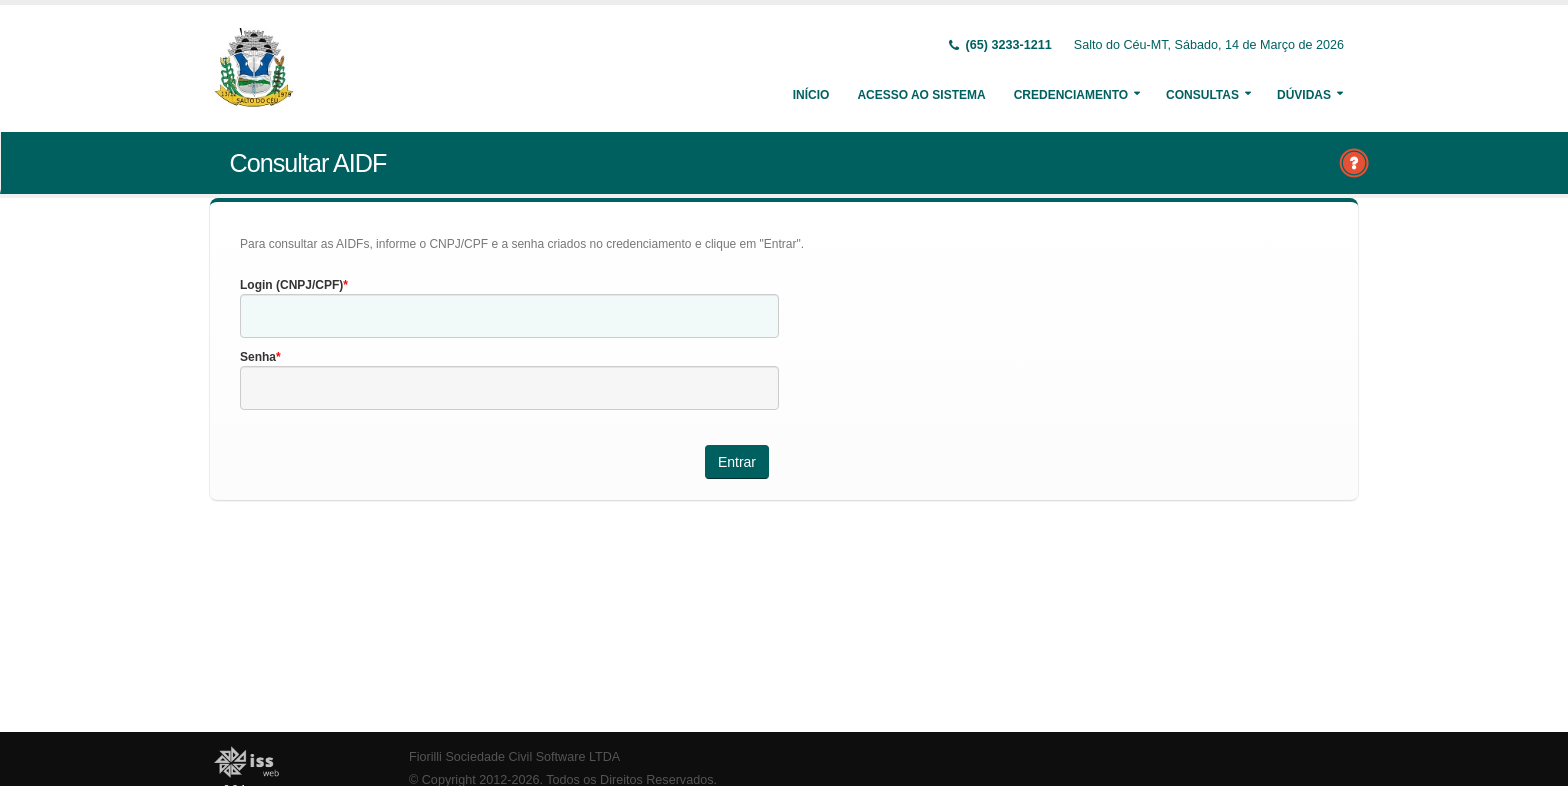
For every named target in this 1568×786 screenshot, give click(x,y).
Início (811, 95)
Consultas (1202, 95)
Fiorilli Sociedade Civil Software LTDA (514, 757)
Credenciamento (1071, 95)
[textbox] (509, 316)
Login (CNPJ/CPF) (291, 285)
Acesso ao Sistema (921, 95)
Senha (258, 357)
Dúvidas (1304, 95)
